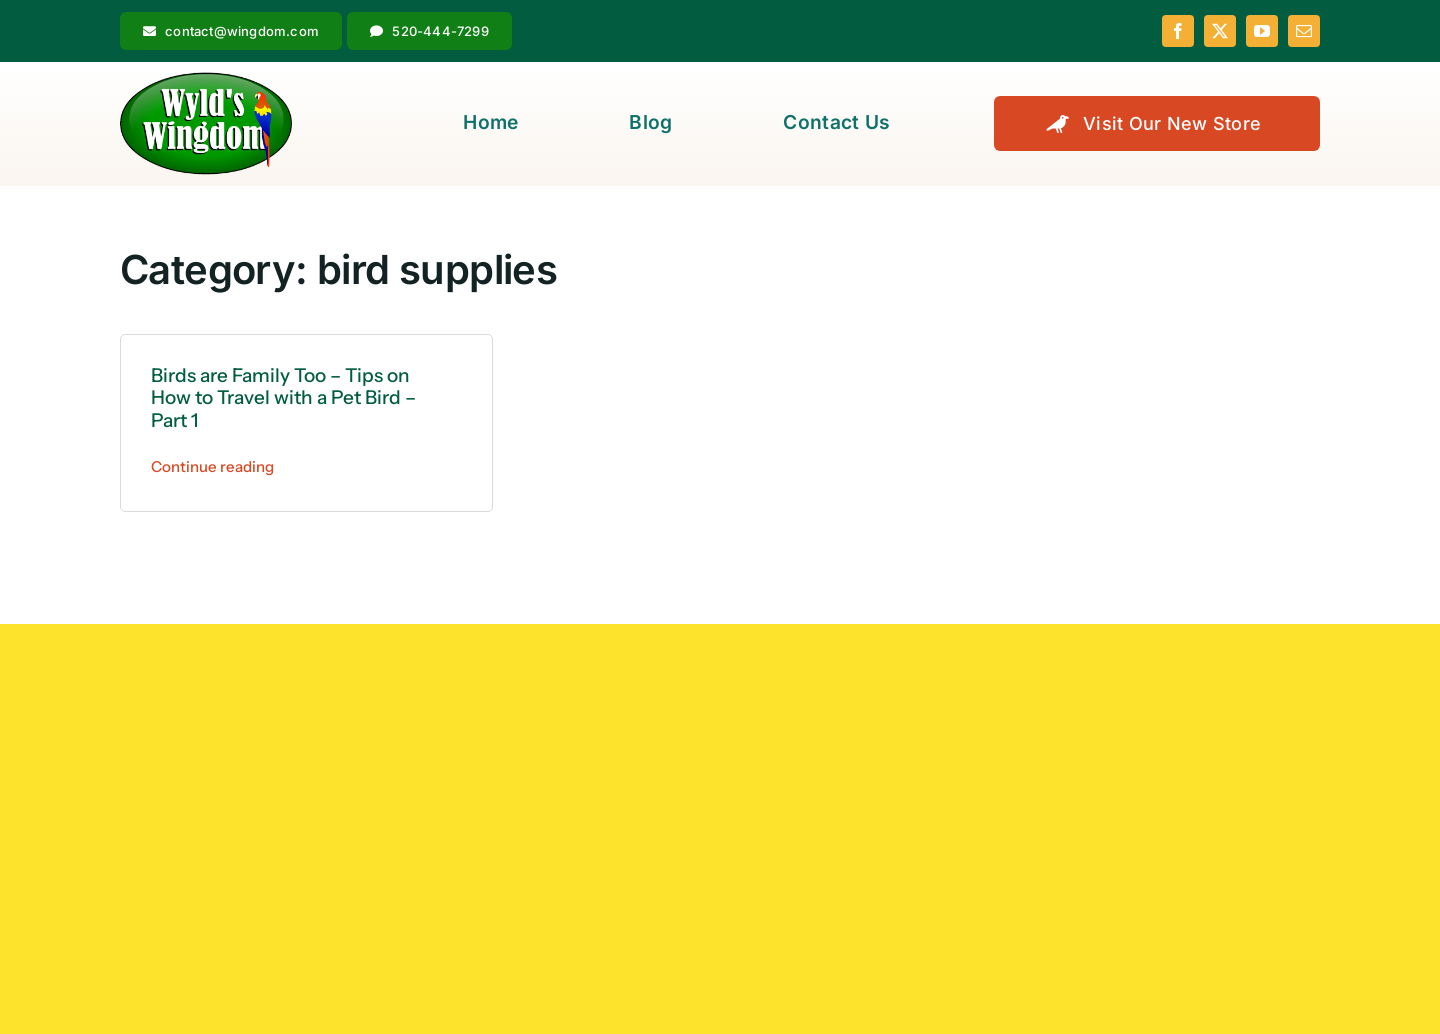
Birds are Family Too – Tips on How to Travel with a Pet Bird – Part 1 (283, 398)
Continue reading (212, 466)
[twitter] (1220, 31)
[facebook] (1178, 31)
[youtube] (1262, 31)
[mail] (1304, 31)
